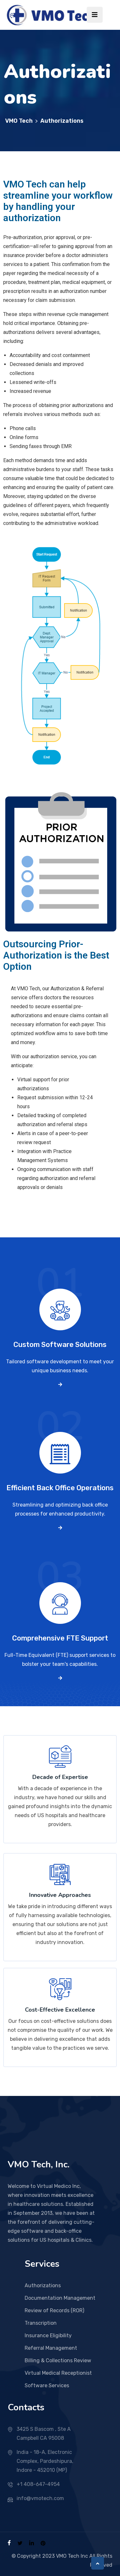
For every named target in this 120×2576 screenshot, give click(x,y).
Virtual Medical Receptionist (58, 2373)
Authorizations (43, 2285)
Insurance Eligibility (48, 2335)
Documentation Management (60, 2298)
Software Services (47, 2385)
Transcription (41, 2323)
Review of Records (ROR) (54, 2310)
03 (60, 1588)
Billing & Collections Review (58, 2360)
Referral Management (51, 2348)
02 (60, 1438)
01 (60, 1294)
